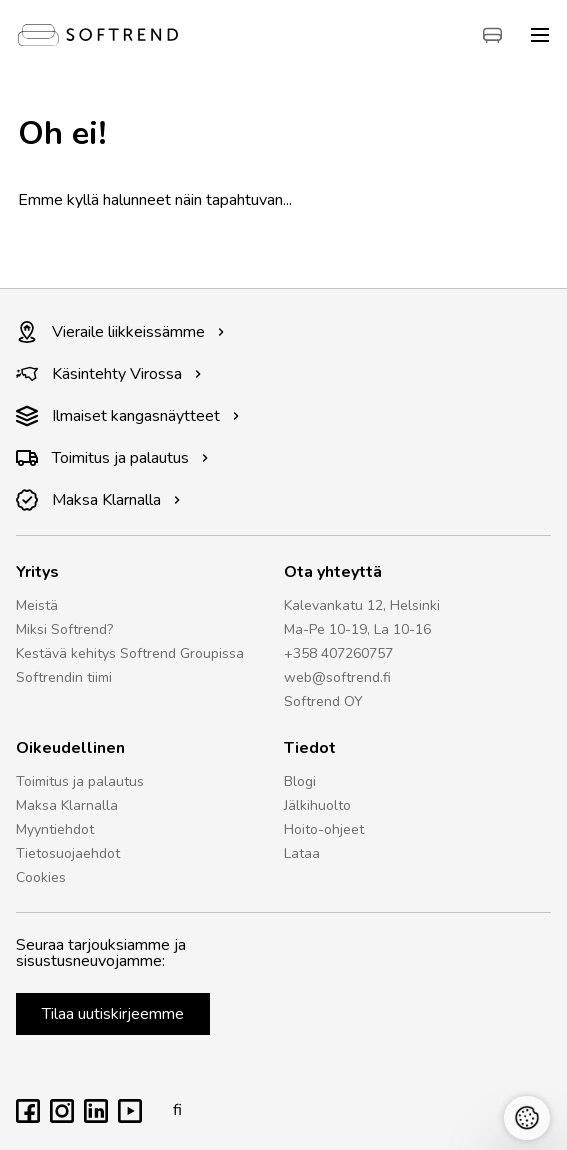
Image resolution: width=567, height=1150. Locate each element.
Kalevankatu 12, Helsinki (362, 605)
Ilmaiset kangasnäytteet (128, 416)
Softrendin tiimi (64, 677)
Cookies (41, 877)
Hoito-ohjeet (324, 829)
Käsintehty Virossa (109, 374)
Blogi (300, 781)
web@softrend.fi (337, 677)
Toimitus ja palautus (112, 458)
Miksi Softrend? (64, 629)
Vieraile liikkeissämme (120, 332)
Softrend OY (323, 701)
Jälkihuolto (317, 805)
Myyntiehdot (55, 829)
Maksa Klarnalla (98, 500)
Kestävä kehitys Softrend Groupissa (130, 653)
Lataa (302, 853)
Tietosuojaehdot (68, 853)
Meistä (37, 605)
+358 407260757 (338, 653)
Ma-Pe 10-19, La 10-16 (357, 629)
